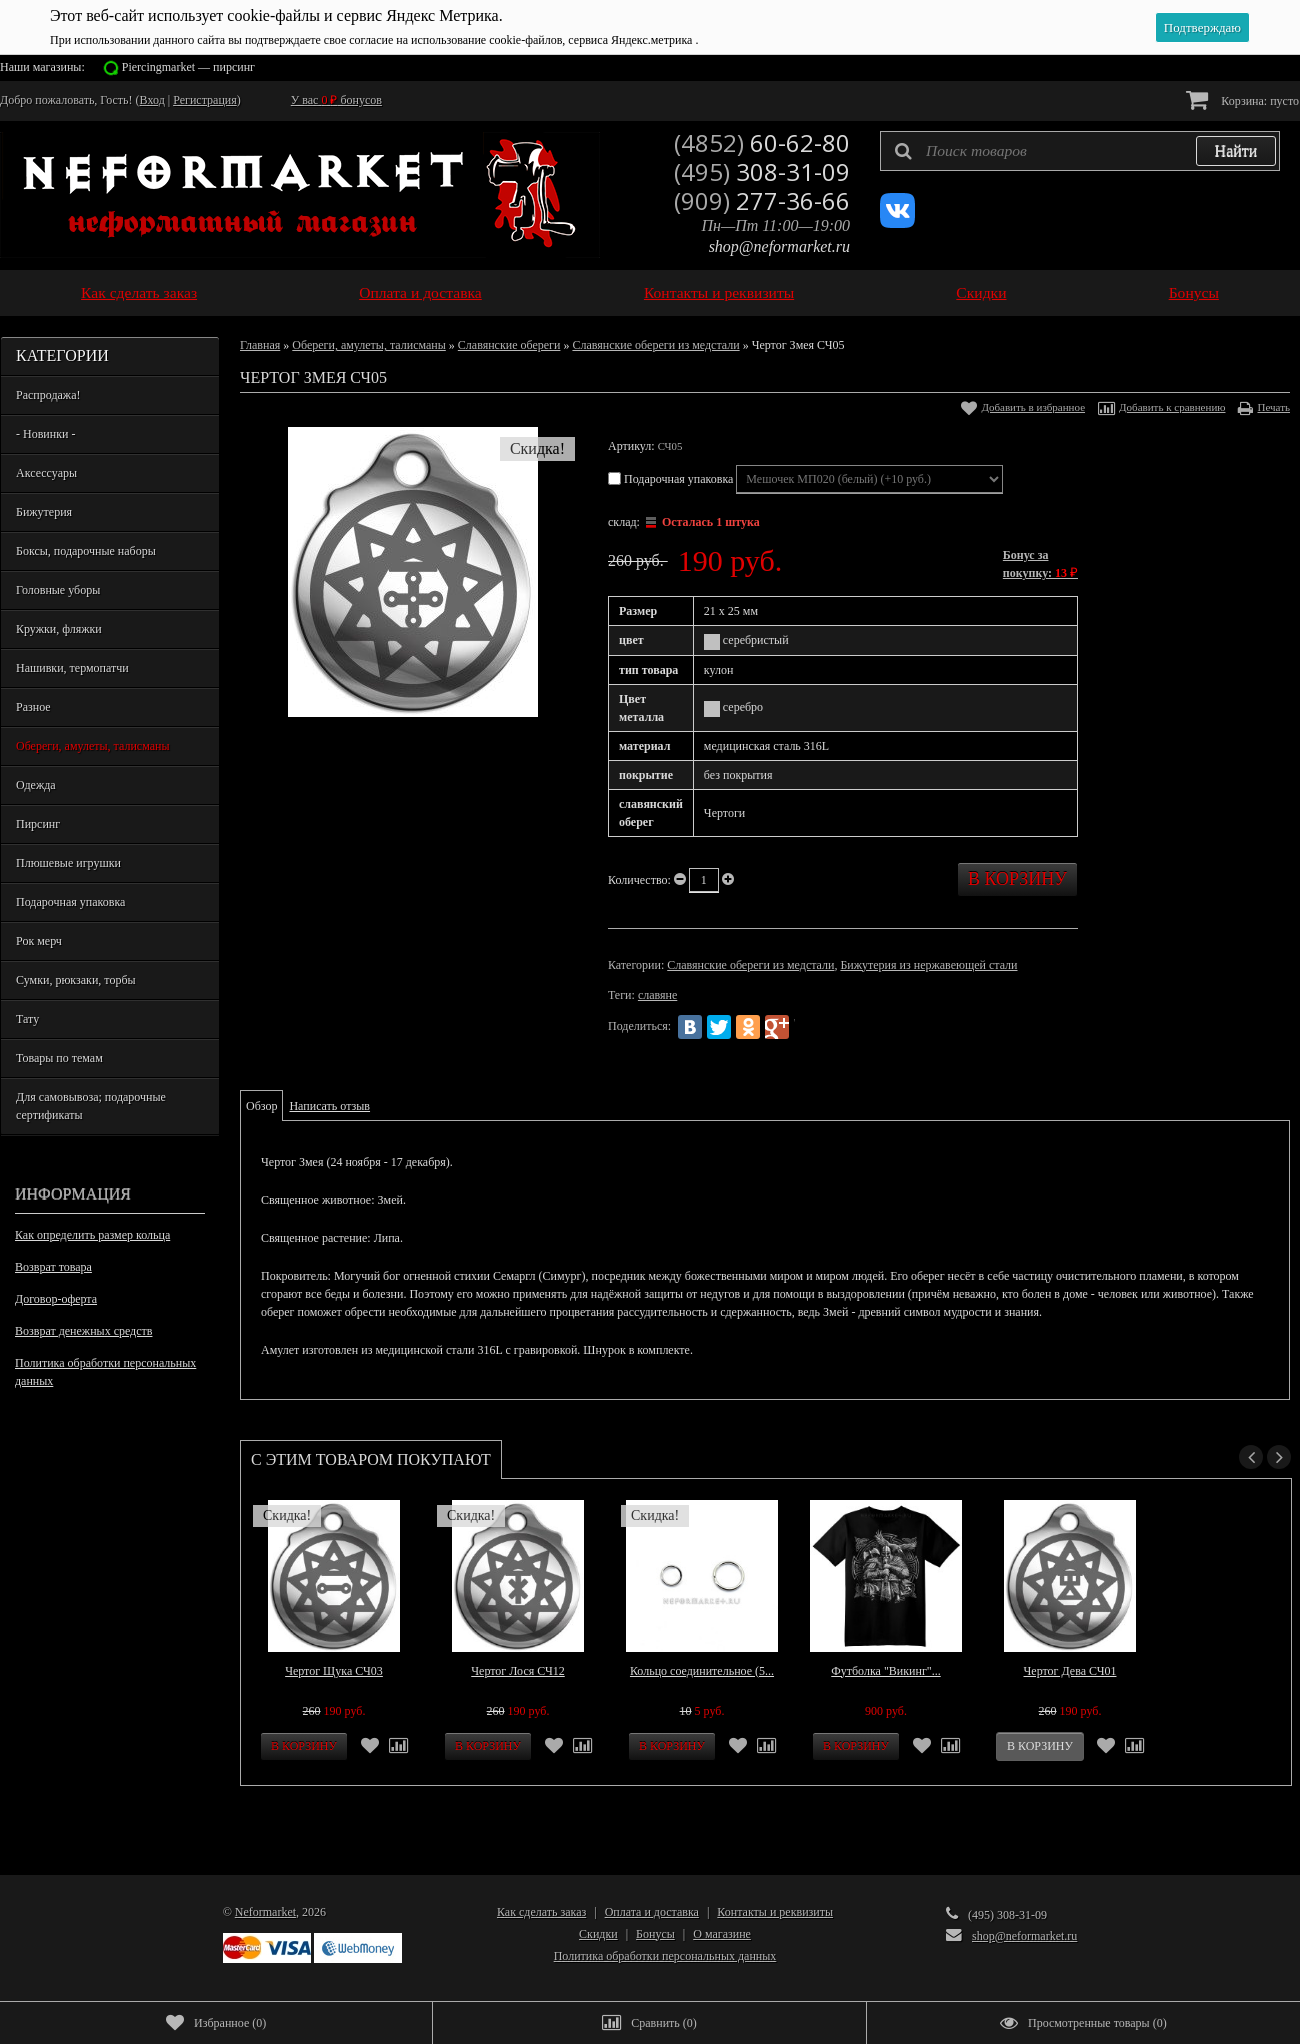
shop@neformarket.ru (779, 246)
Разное (33, 707)
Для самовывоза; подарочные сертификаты (91, 1106)
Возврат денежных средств (83, 1331)
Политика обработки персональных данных (105, 1372)
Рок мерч (39, 941)
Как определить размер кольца (92, 1235)
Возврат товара (53, 1267)
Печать (1273, 407)
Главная (260, 345)
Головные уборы (58, 590)
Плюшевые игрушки (68, 863)
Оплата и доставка (420, 292)
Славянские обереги (509, 345)
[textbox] (1080, 151)
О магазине (722, 1934)
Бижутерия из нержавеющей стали (928, 965)
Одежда (36, 785)
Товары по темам (59, 1058)
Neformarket (265, 1912)
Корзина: (1242, 99)
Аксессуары (46, 473)
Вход (152, 100)
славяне (657, 995)
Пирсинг (38, 824)
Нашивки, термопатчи (72, 668)
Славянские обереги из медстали (655, 345)
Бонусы (1194, 292)
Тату (27, 1019)
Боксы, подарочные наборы (86, 551)
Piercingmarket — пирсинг (188, 67)
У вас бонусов (336, 100)
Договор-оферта (56, 1299)
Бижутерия (44, 512)
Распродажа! (48, 395)
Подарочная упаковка (70, 902)
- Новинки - (45, 434)
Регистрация (205, 100)
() (216, 2023)
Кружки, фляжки (59, 629)
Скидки (981, 292)
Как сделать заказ (139, 292)
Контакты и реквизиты (719, 292)
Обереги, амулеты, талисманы (93, 746)
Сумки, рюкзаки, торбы (76, 980)
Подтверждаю (1202, 27)
